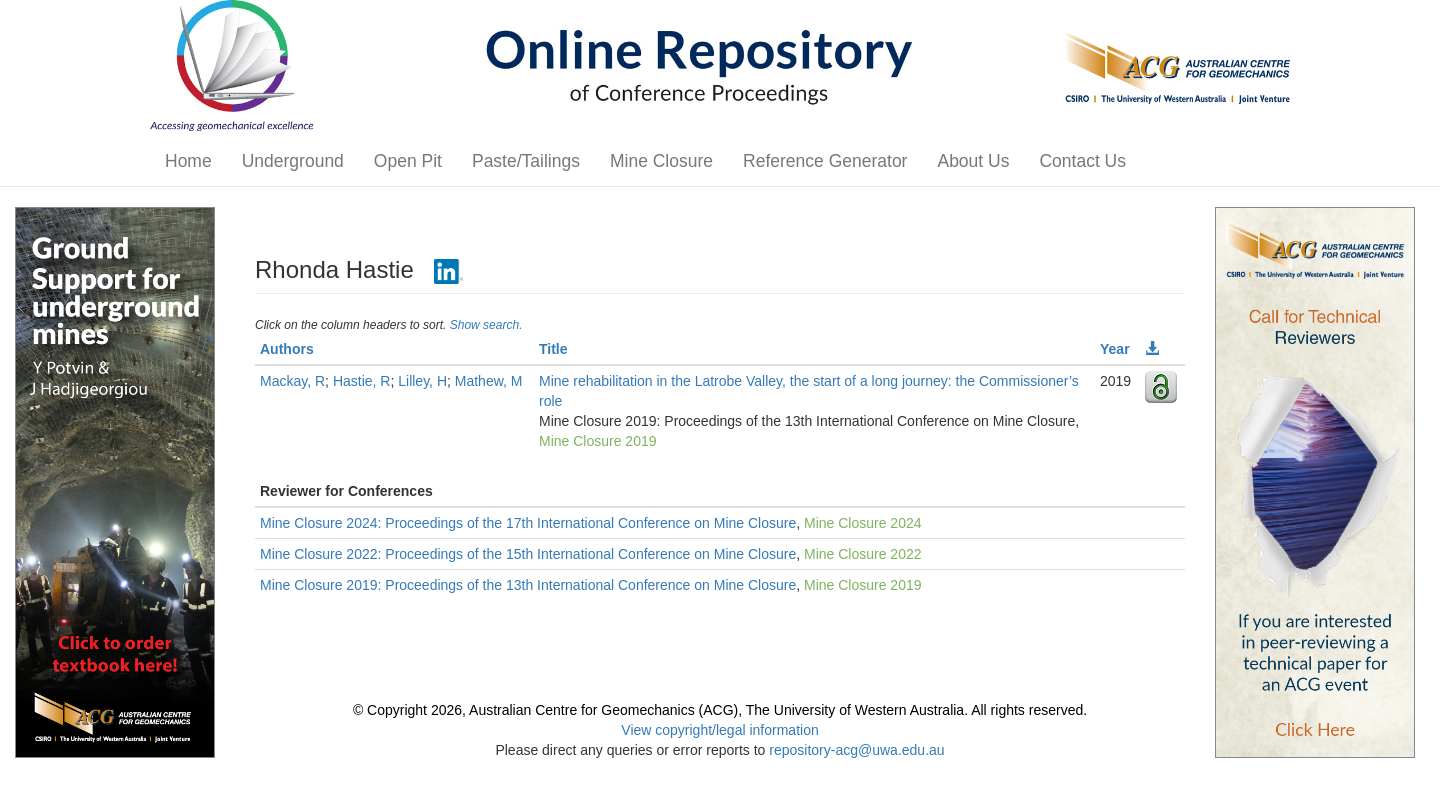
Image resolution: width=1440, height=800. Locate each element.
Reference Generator (825, 161)
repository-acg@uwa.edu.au (856, 750)
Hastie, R (362, 381)
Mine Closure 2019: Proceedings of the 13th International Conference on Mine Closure (528, 585)
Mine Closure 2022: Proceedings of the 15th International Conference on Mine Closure (528, 554)
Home (188, 161)
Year (1115, 349)
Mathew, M (489, 381)
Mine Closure (661, 161)
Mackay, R (292, 381)
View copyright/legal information (719, 730)
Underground (293, 161)
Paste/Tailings (526, 161)
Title (553, 349)
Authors (287, 349)
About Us (973, 161)
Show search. (486, 325)
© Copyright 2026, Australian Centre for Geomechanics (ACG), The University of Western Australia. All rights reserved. (720, 710)
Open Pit (408, 161)
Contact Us (1082, 161)
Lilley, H (422, 381)
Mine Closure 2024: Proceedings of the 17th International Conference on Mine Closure (528, 523)
